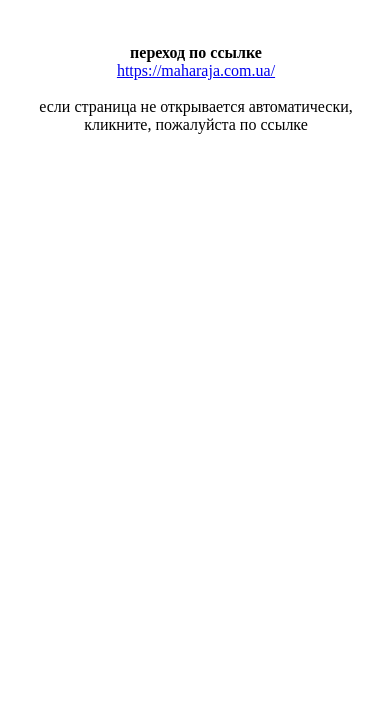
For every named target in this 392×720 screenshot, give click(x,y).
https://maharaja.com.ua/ (196, 70)
